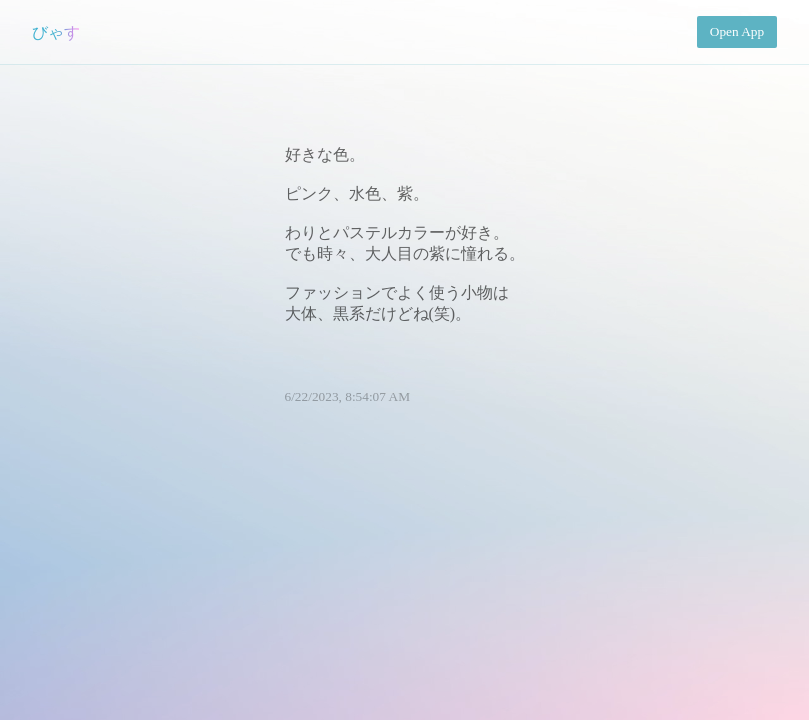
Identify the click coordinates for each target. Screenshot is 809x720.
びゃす (56, 32)
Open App (737, 31)
